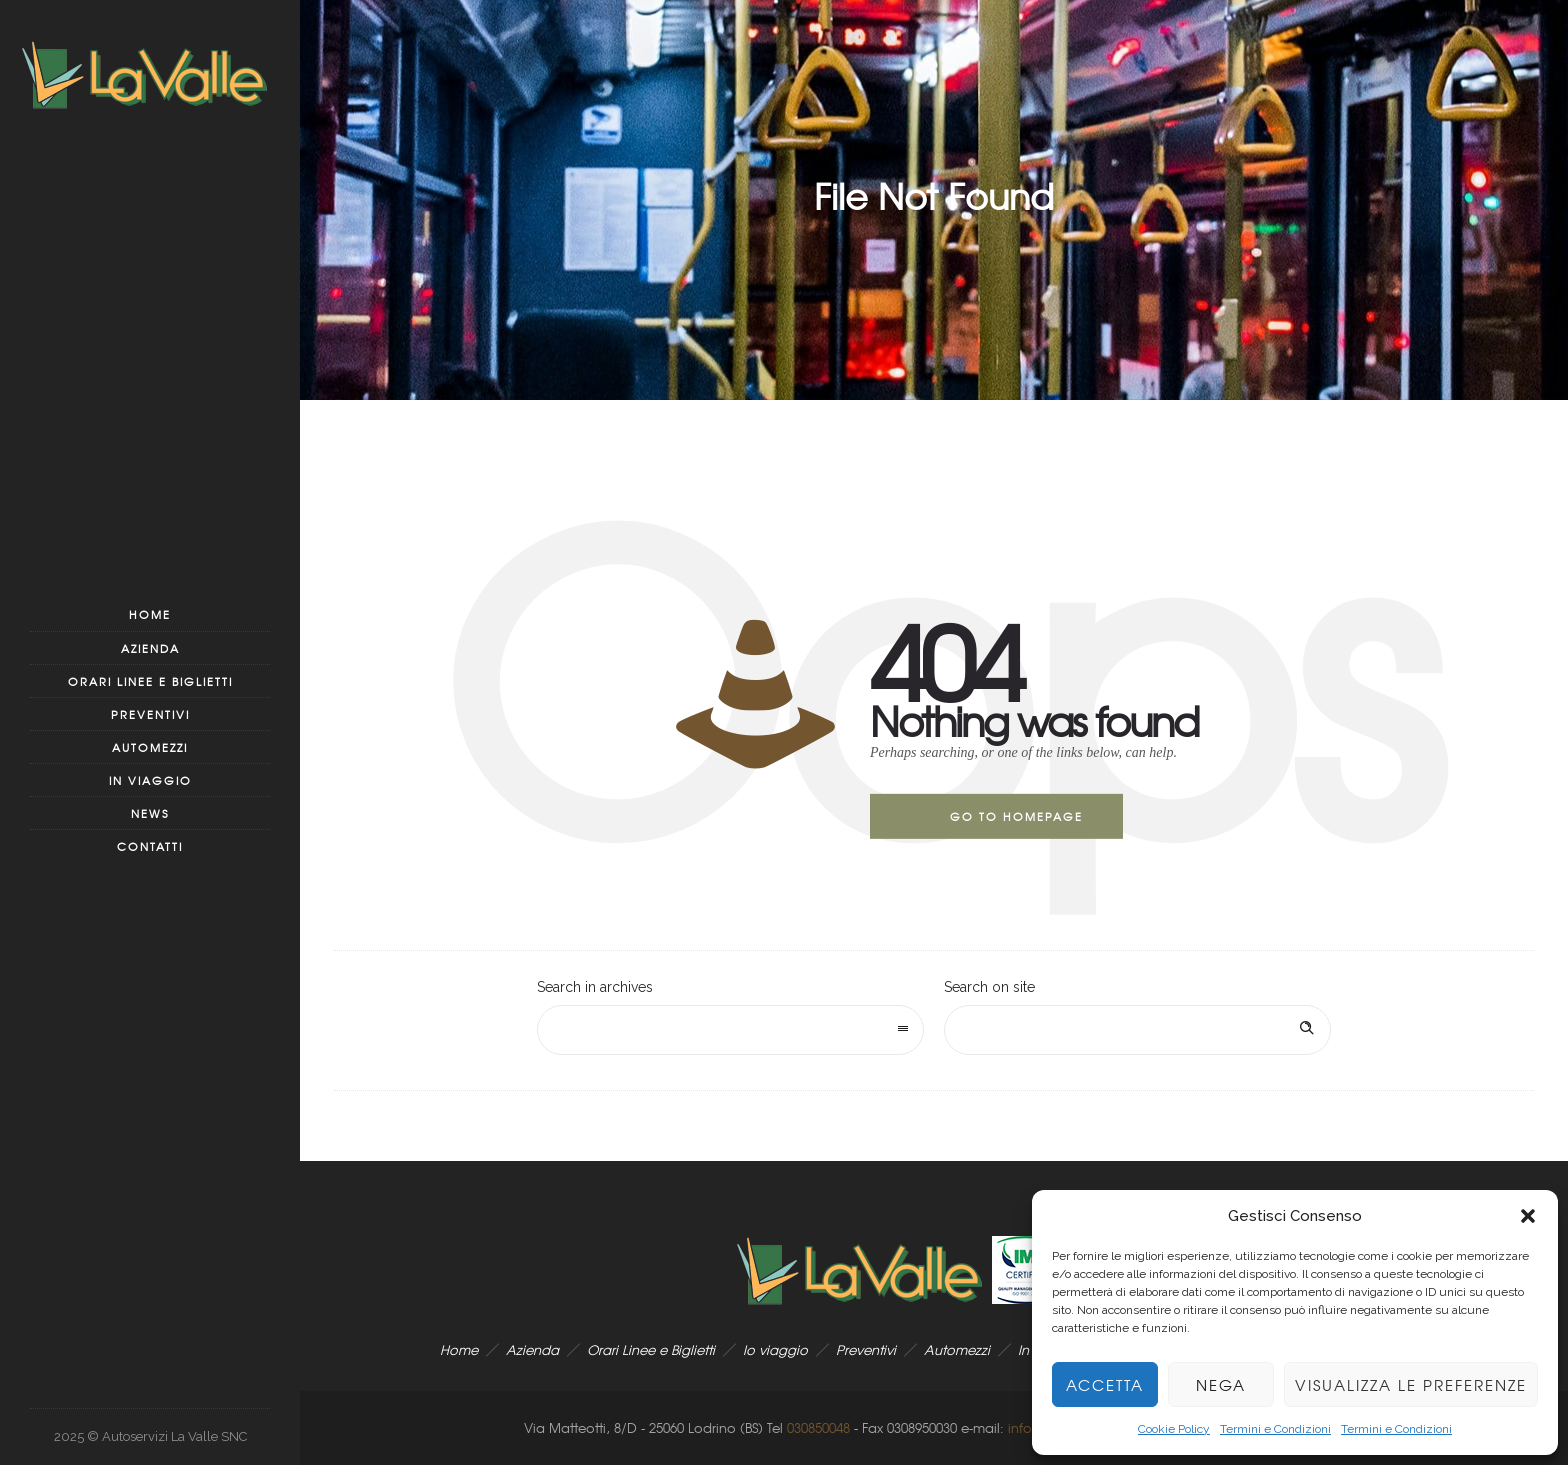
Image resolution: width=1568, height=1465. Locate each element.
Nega (1221, 1385)
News (150, 813)
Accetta (1105, 1385)
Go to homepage (1016, 816)
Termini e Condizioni (1275, 1429)
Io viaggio (775, 1349)
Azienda (150, 648)
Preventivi (150, 714)
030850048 (818, 1427)
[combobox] (730, 1030)
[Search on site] (1137, 1030)
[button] (1528, 1216)
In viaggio (150, 780)
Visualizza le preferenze (1411, 1385)
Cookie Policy (1174, 1429)
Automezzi (150, 747)
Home (150, 614)
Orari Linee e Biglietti (150, 681)
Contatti (150, 846)
